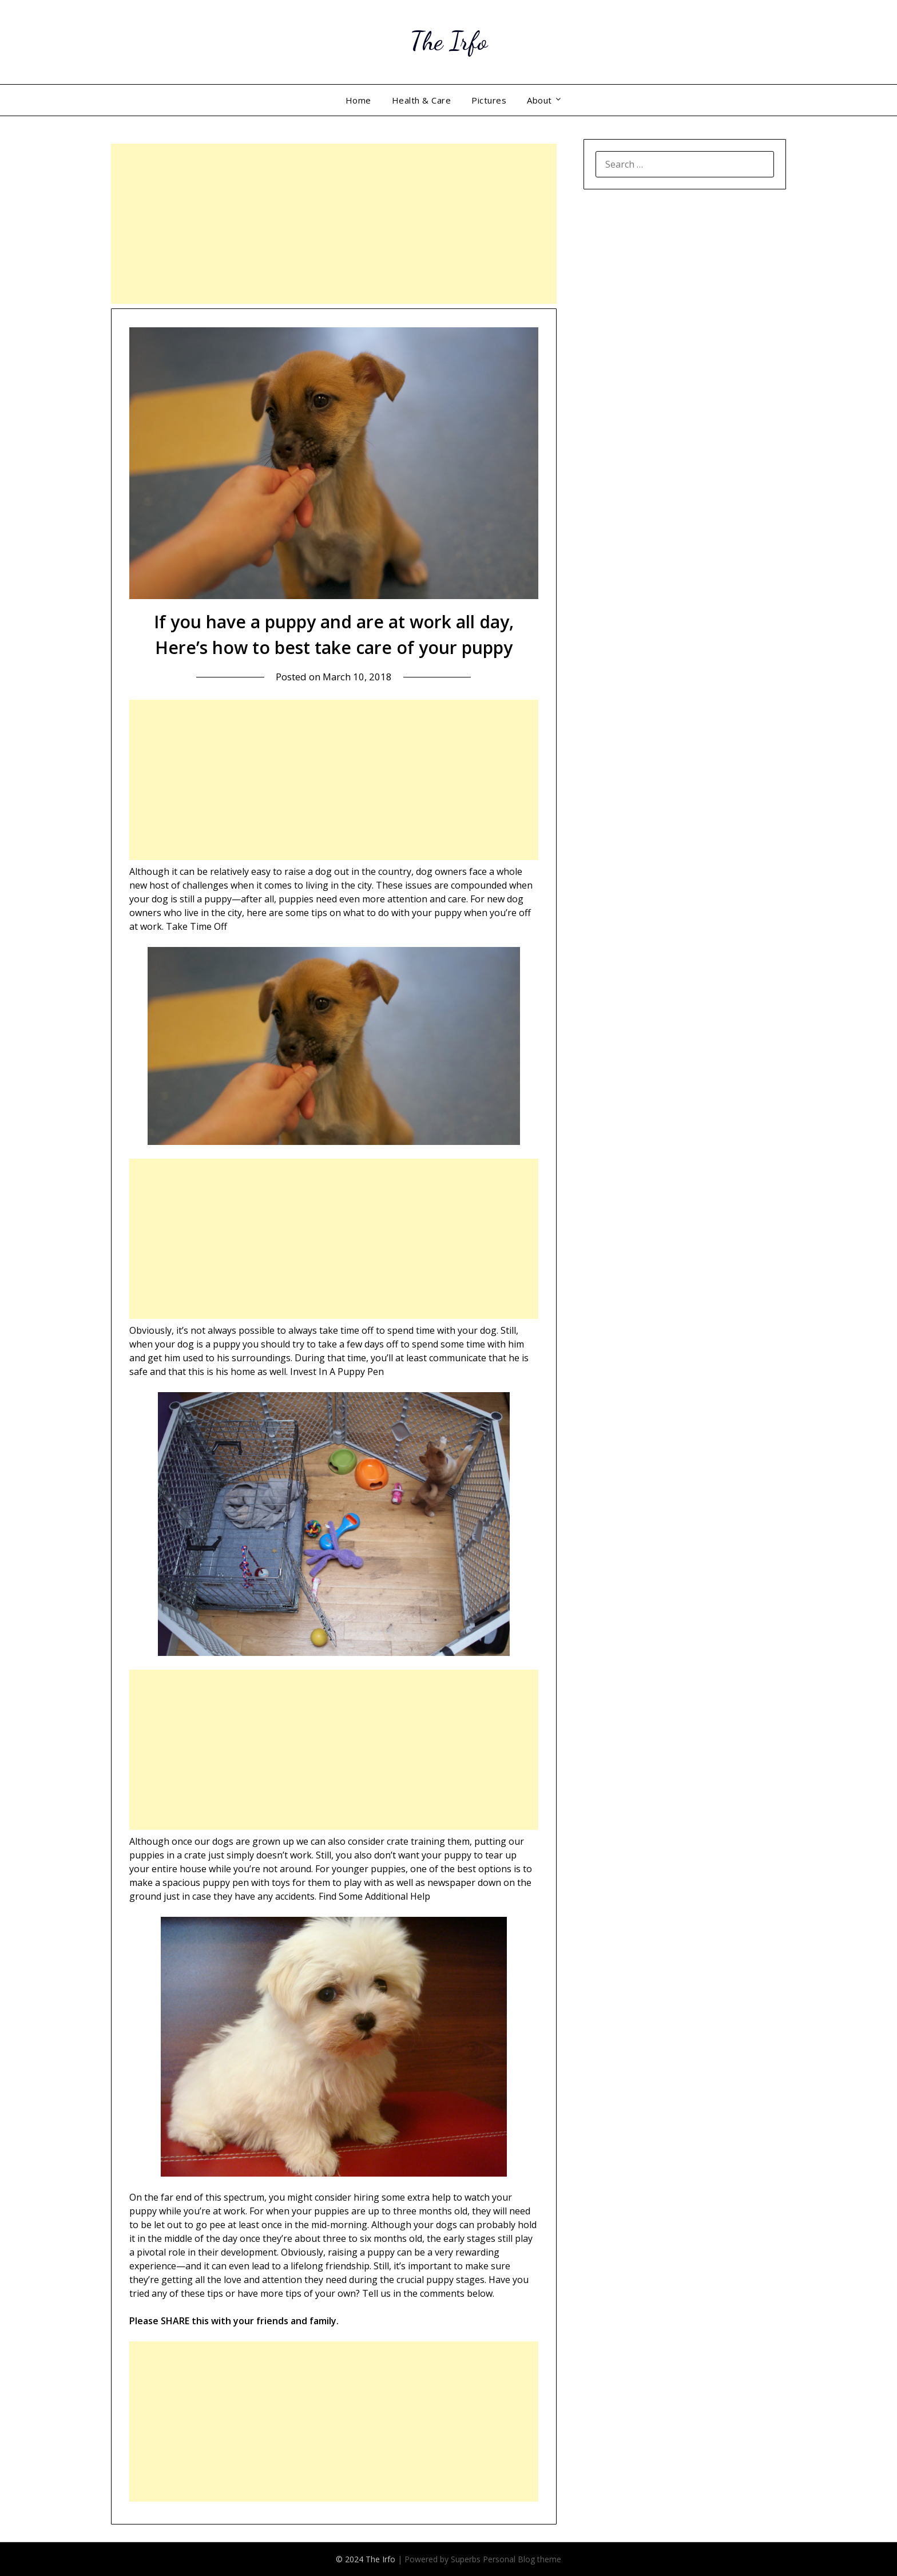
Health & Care (421, 100)
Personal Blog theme (522, 2559)
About (539, 100)
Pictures (488, 100)
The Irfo (448, 40)
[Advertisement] (334, 224)
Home (358, 100)
